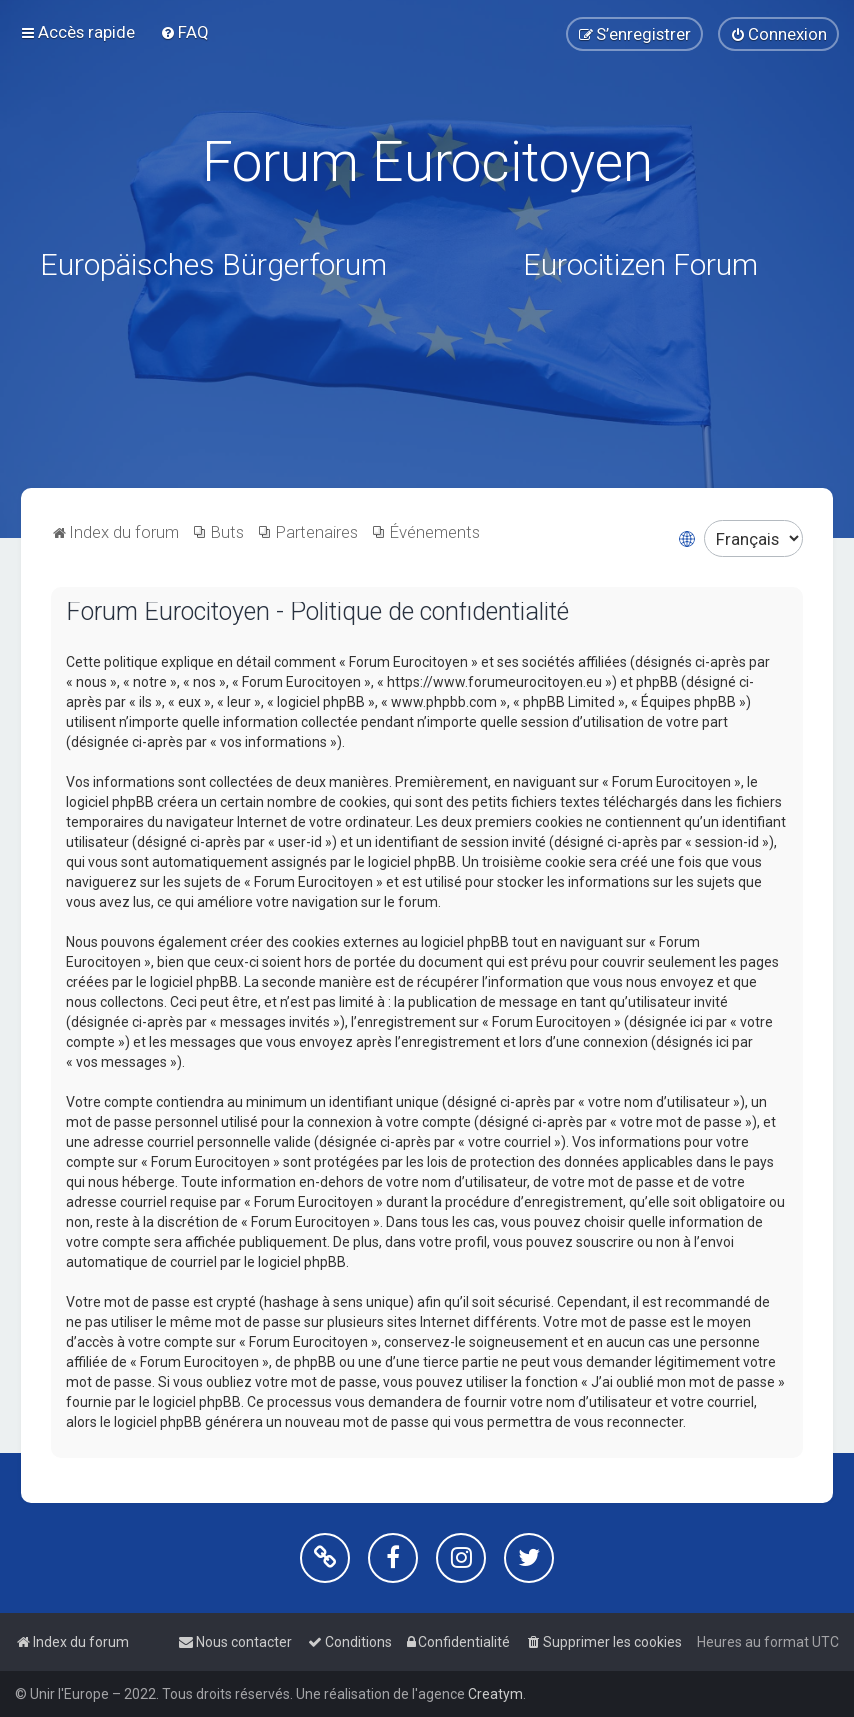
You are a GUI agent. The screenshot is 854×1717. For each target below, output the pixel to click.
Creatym (495, 1694)
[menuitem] (184, 32)
